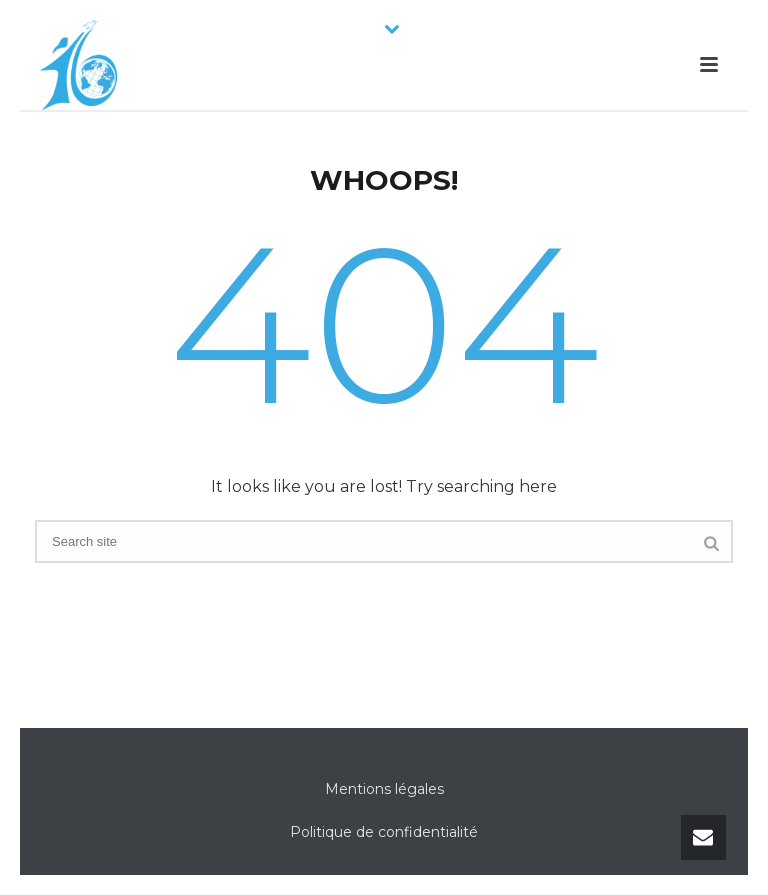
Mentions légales (384, 789)
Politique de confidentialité (384, 832)
